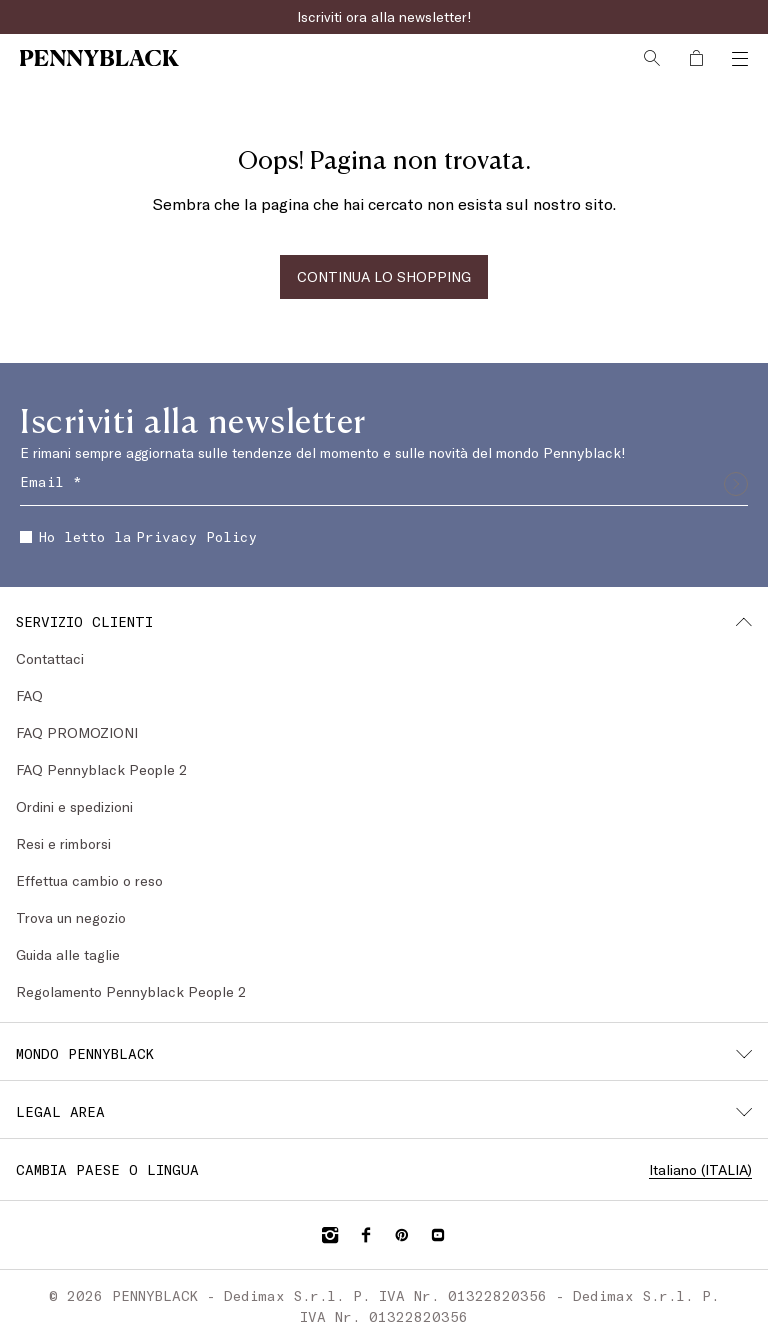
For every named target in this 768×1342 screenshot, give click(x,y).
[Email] (384, 484)
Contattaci (50, 658)
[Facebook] (366, 1235)
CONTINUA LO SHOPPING (384, 276)
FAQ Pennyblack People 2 (101, 769)
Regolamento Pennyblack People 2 (131, 991)
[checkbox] (26, 537)
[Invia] (736, 484)
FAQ (29, 695)
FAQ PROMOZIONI (77, 732)
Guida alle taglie (68, 954)
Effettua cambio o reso (89, 880)
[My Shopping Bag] (696, 58)
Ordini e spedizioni (74, 806)
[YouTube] (438, 1235)
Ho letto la (138, 536)
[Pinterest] (402, 1235)
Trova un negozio (71, 917)
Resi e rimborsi (63, 843)
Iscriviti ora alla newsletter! (384, 16)
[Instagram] (330, 1235)
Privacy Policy (196, 536)
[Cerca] (652, 58)
